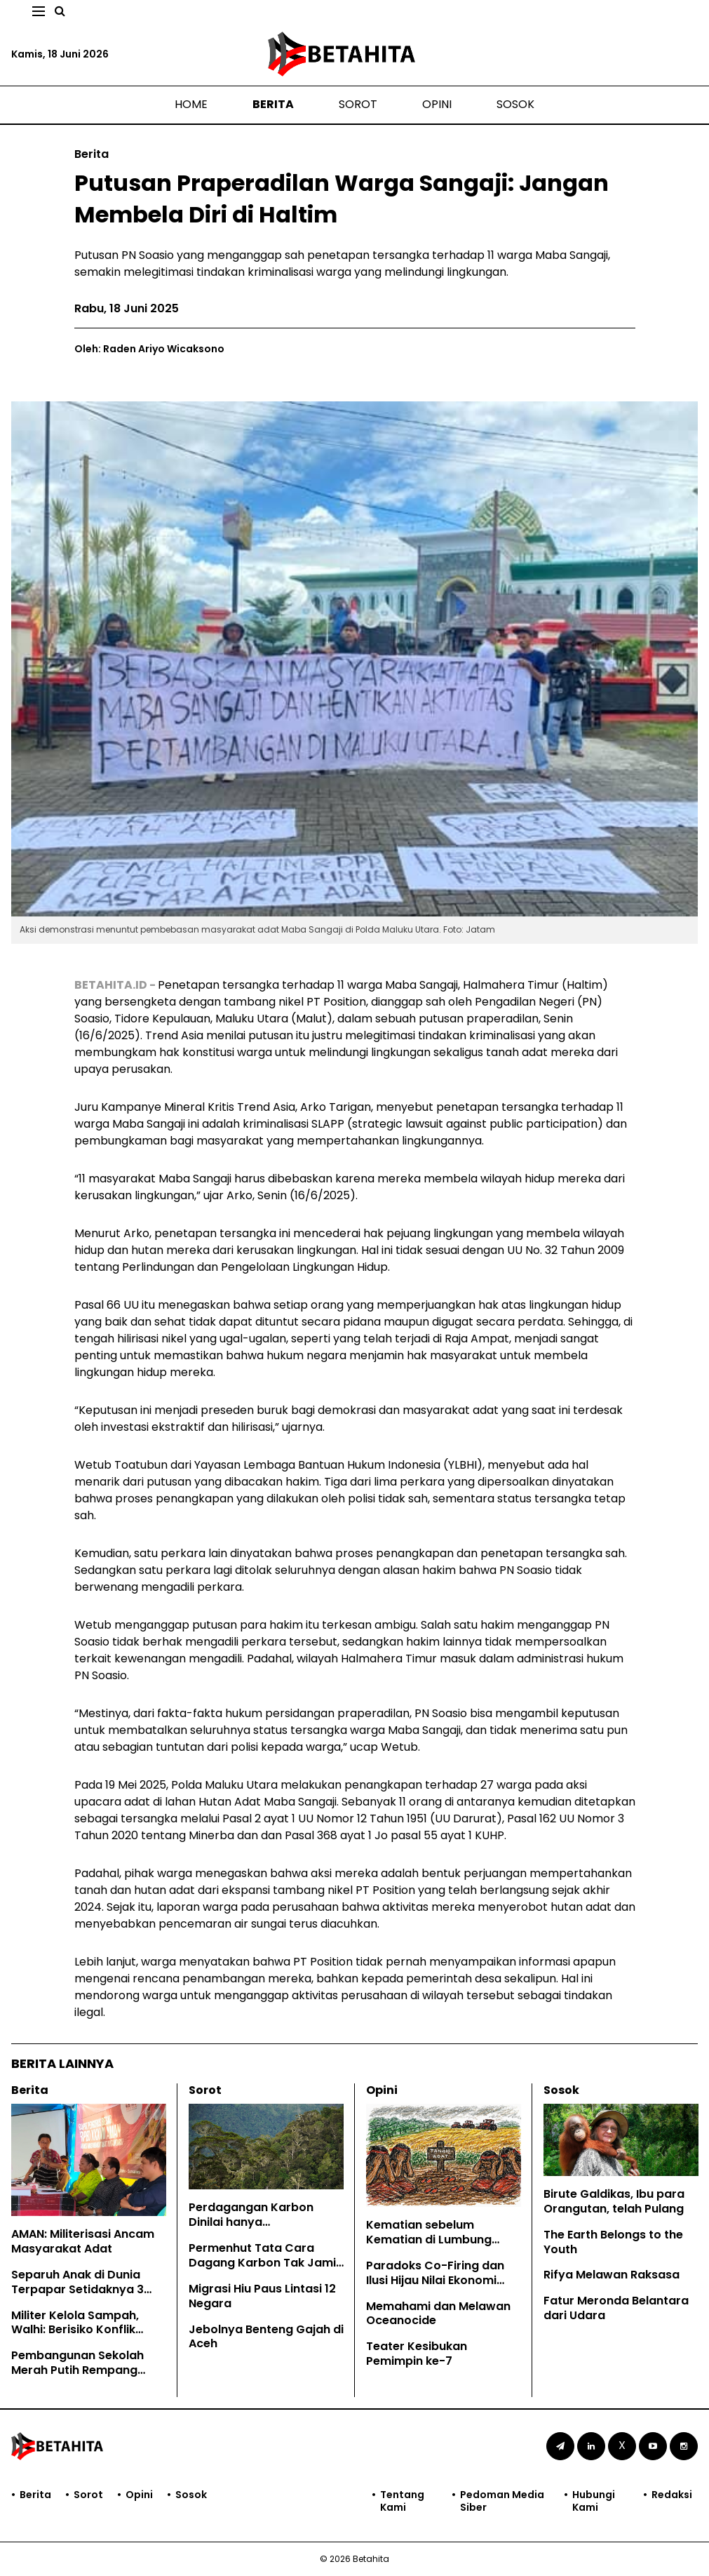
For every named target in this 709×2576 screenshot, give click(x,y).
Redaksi (671, 2495)
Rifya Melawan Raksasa (611, 2275)
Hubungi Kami (593, 2501)
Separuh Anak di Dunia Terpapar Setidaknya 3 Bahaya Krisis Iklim (77, 2289)
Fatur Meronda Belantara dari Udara (616, 2308)
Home (191, 104)
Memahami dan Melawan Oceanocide (438, 2313)
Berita (273, 104)
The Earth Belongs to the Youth (613, 2242)
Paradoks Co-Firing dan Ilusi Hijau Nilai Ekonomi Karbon (435, 2280)
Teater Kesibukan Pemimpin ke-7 (416, 2353)
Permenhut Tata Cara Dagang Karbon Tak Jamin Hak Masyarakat (266, 2262)
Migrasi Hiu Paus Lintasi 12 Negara (262, 2296)
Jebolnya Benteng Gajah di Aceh (266, 2336)
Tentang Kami (402, 2501)
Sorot (358, 104)
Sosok (515, 104)
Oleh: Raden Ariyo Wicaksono (149, 349)
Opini (437, 104)
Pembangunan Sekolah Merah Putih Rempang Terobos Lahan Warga (77, 2370)
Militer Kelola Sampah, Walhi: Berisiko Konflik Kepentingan (75, 2330)
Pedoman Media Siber (502, 2501)
